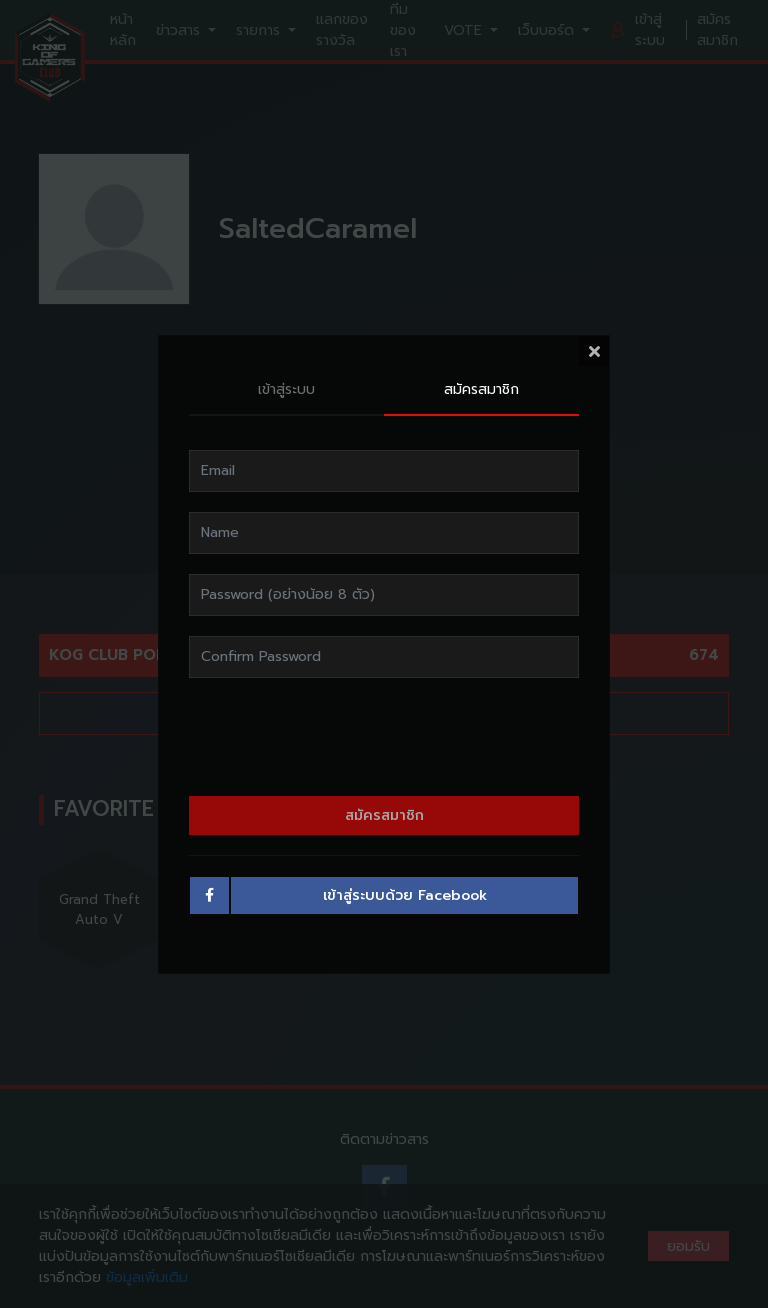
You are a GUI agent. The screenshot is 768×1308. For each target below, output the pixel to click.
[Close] (594, 348)
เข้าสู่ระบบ (286, 387)
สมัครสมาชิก (481, 387)
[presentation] (384, 734)
